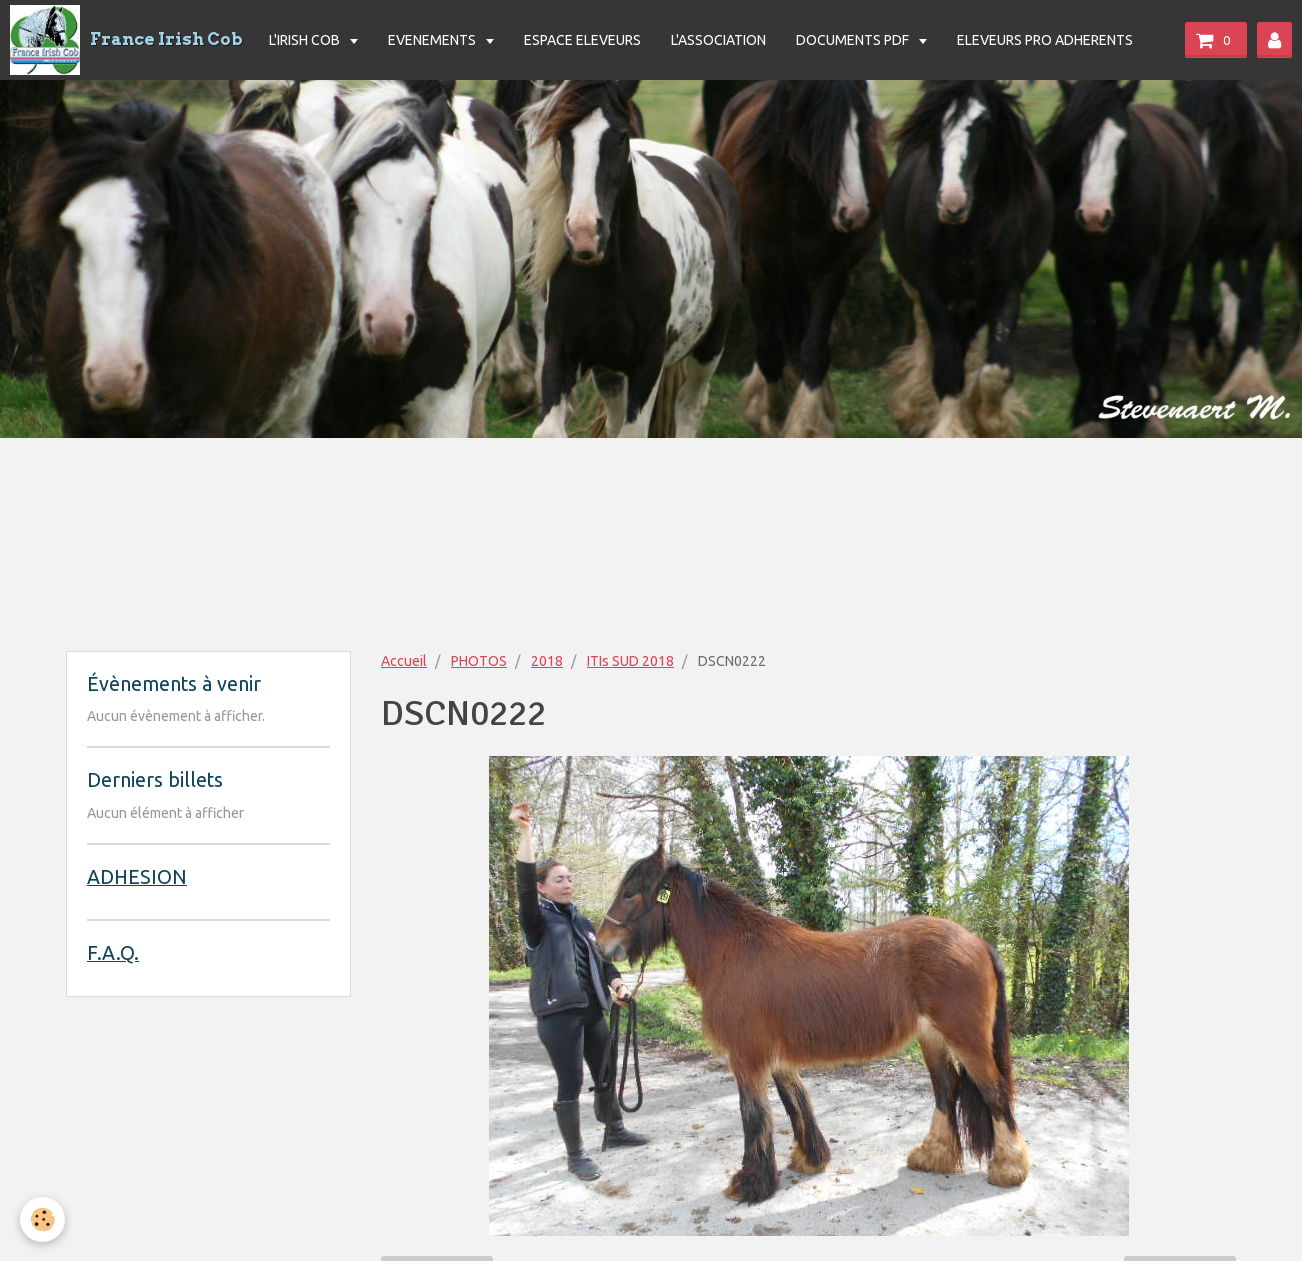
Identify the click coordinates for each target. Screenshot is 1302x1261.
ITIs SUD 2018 (630, 661)
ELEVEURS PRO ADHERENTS (1045, 40)
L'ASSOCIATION (718, 40)
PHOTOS (479, 661)
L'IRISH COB (306, 40)
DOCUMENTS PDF (854, 40)
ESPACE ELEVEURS (582, 40)
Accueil (404, 661)
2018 (547, 661)
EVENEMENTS (433, 40)
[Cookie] (42, 1219)
